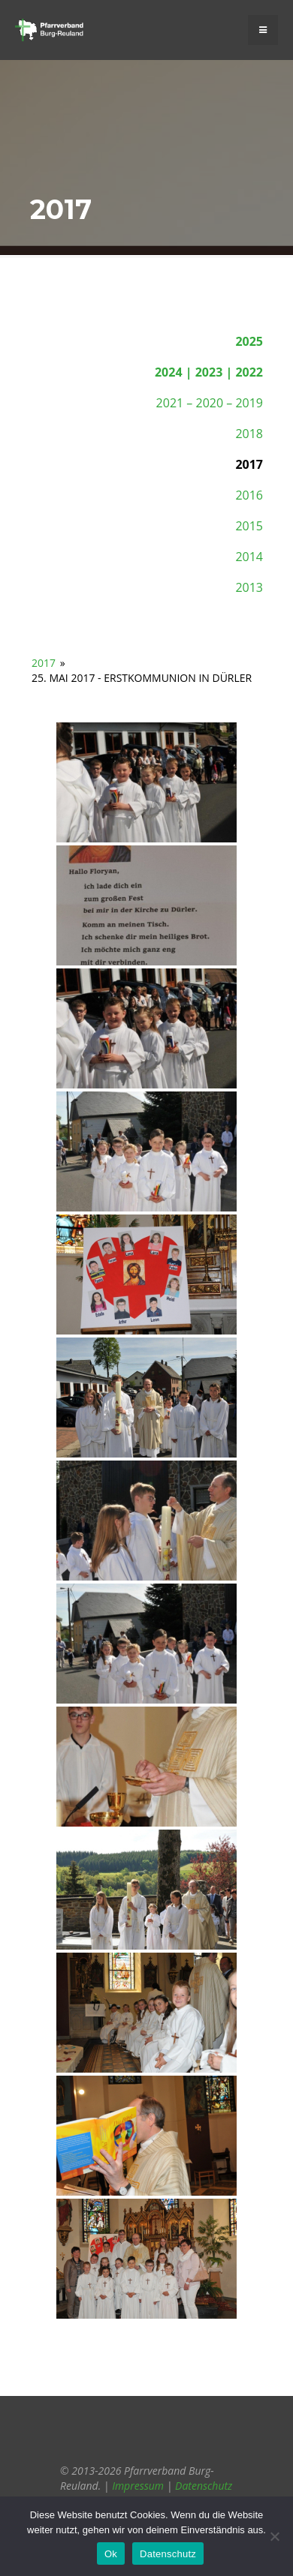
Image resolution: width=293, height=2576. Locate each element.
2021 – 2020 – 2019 (209, 403)
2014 (249, 556)
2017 (44, 663)
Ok (110, 2553)
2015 (249, 526)
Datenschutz (203, 2485)
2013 (249, 587)
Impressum (138, 2485)
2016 (249, 495)
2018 (249, 433)
